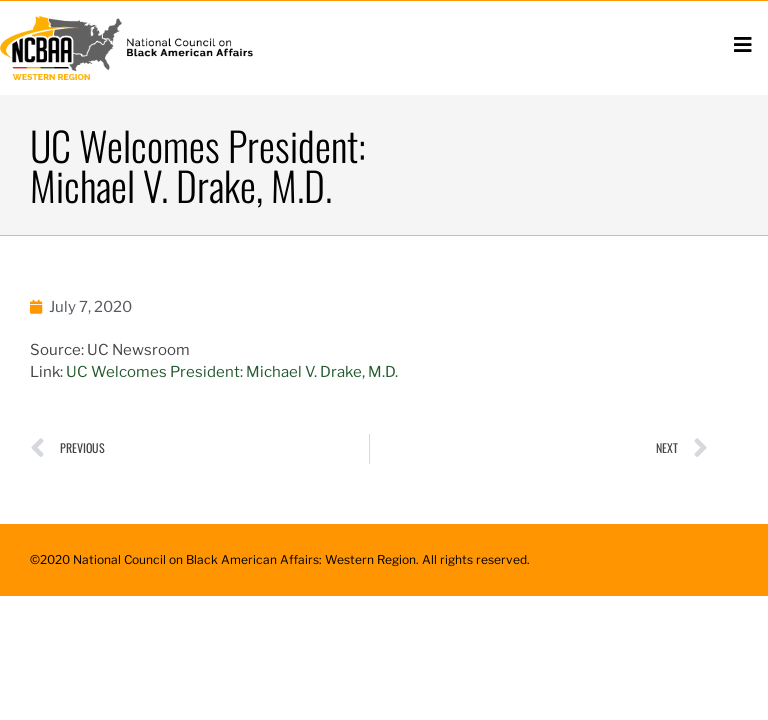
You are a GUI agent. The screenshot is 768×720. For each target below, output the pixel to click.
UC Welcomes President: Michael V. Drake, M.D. (232, 372)
